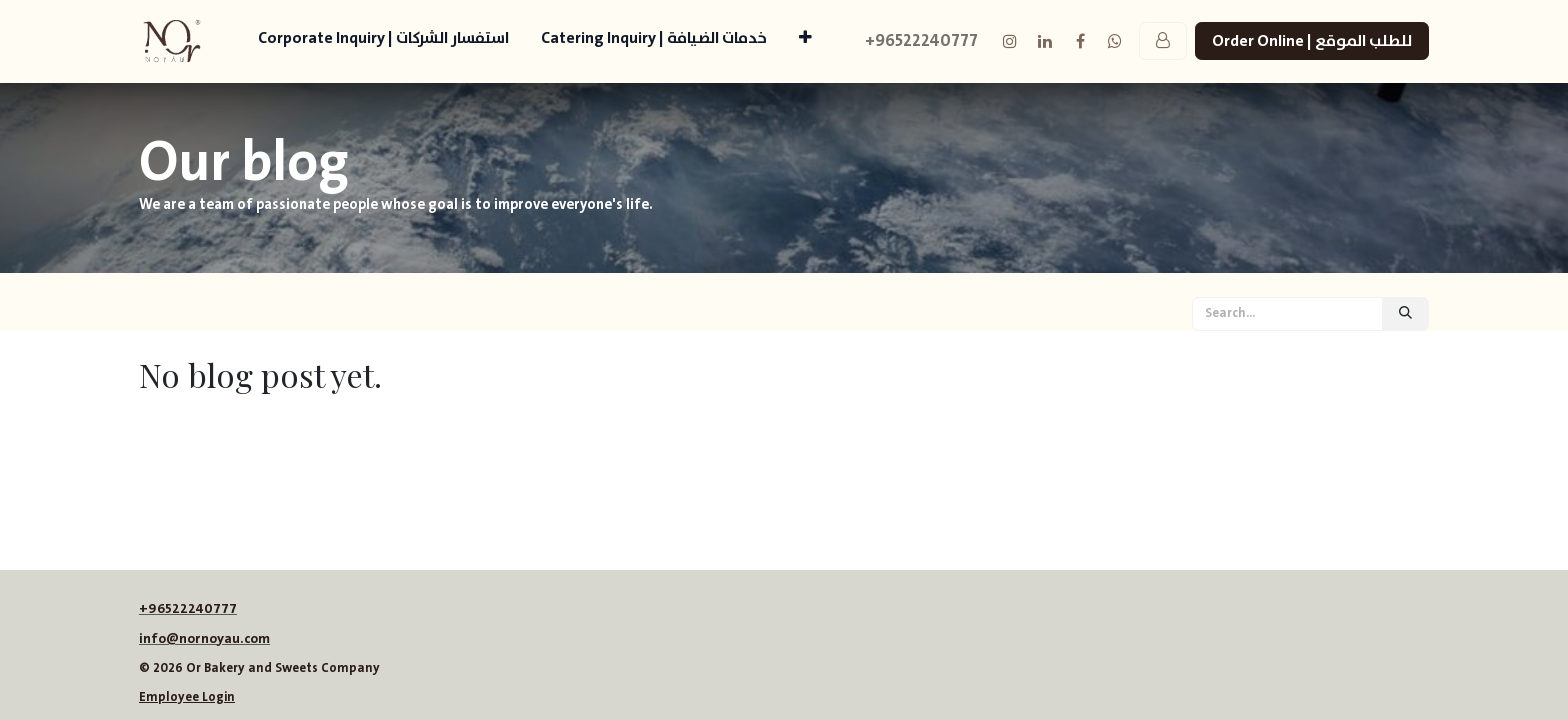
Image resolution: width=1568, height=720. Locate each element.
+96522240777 (188, 609)
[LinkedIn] (1045, 41)
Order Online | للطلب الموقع (1312, 41)
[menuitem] (383, 41)
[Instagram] (1010, 41)
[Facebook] (1080, 41)
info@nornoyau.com (204, 639)
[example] (1115, 41)
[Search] (1405, 314)
